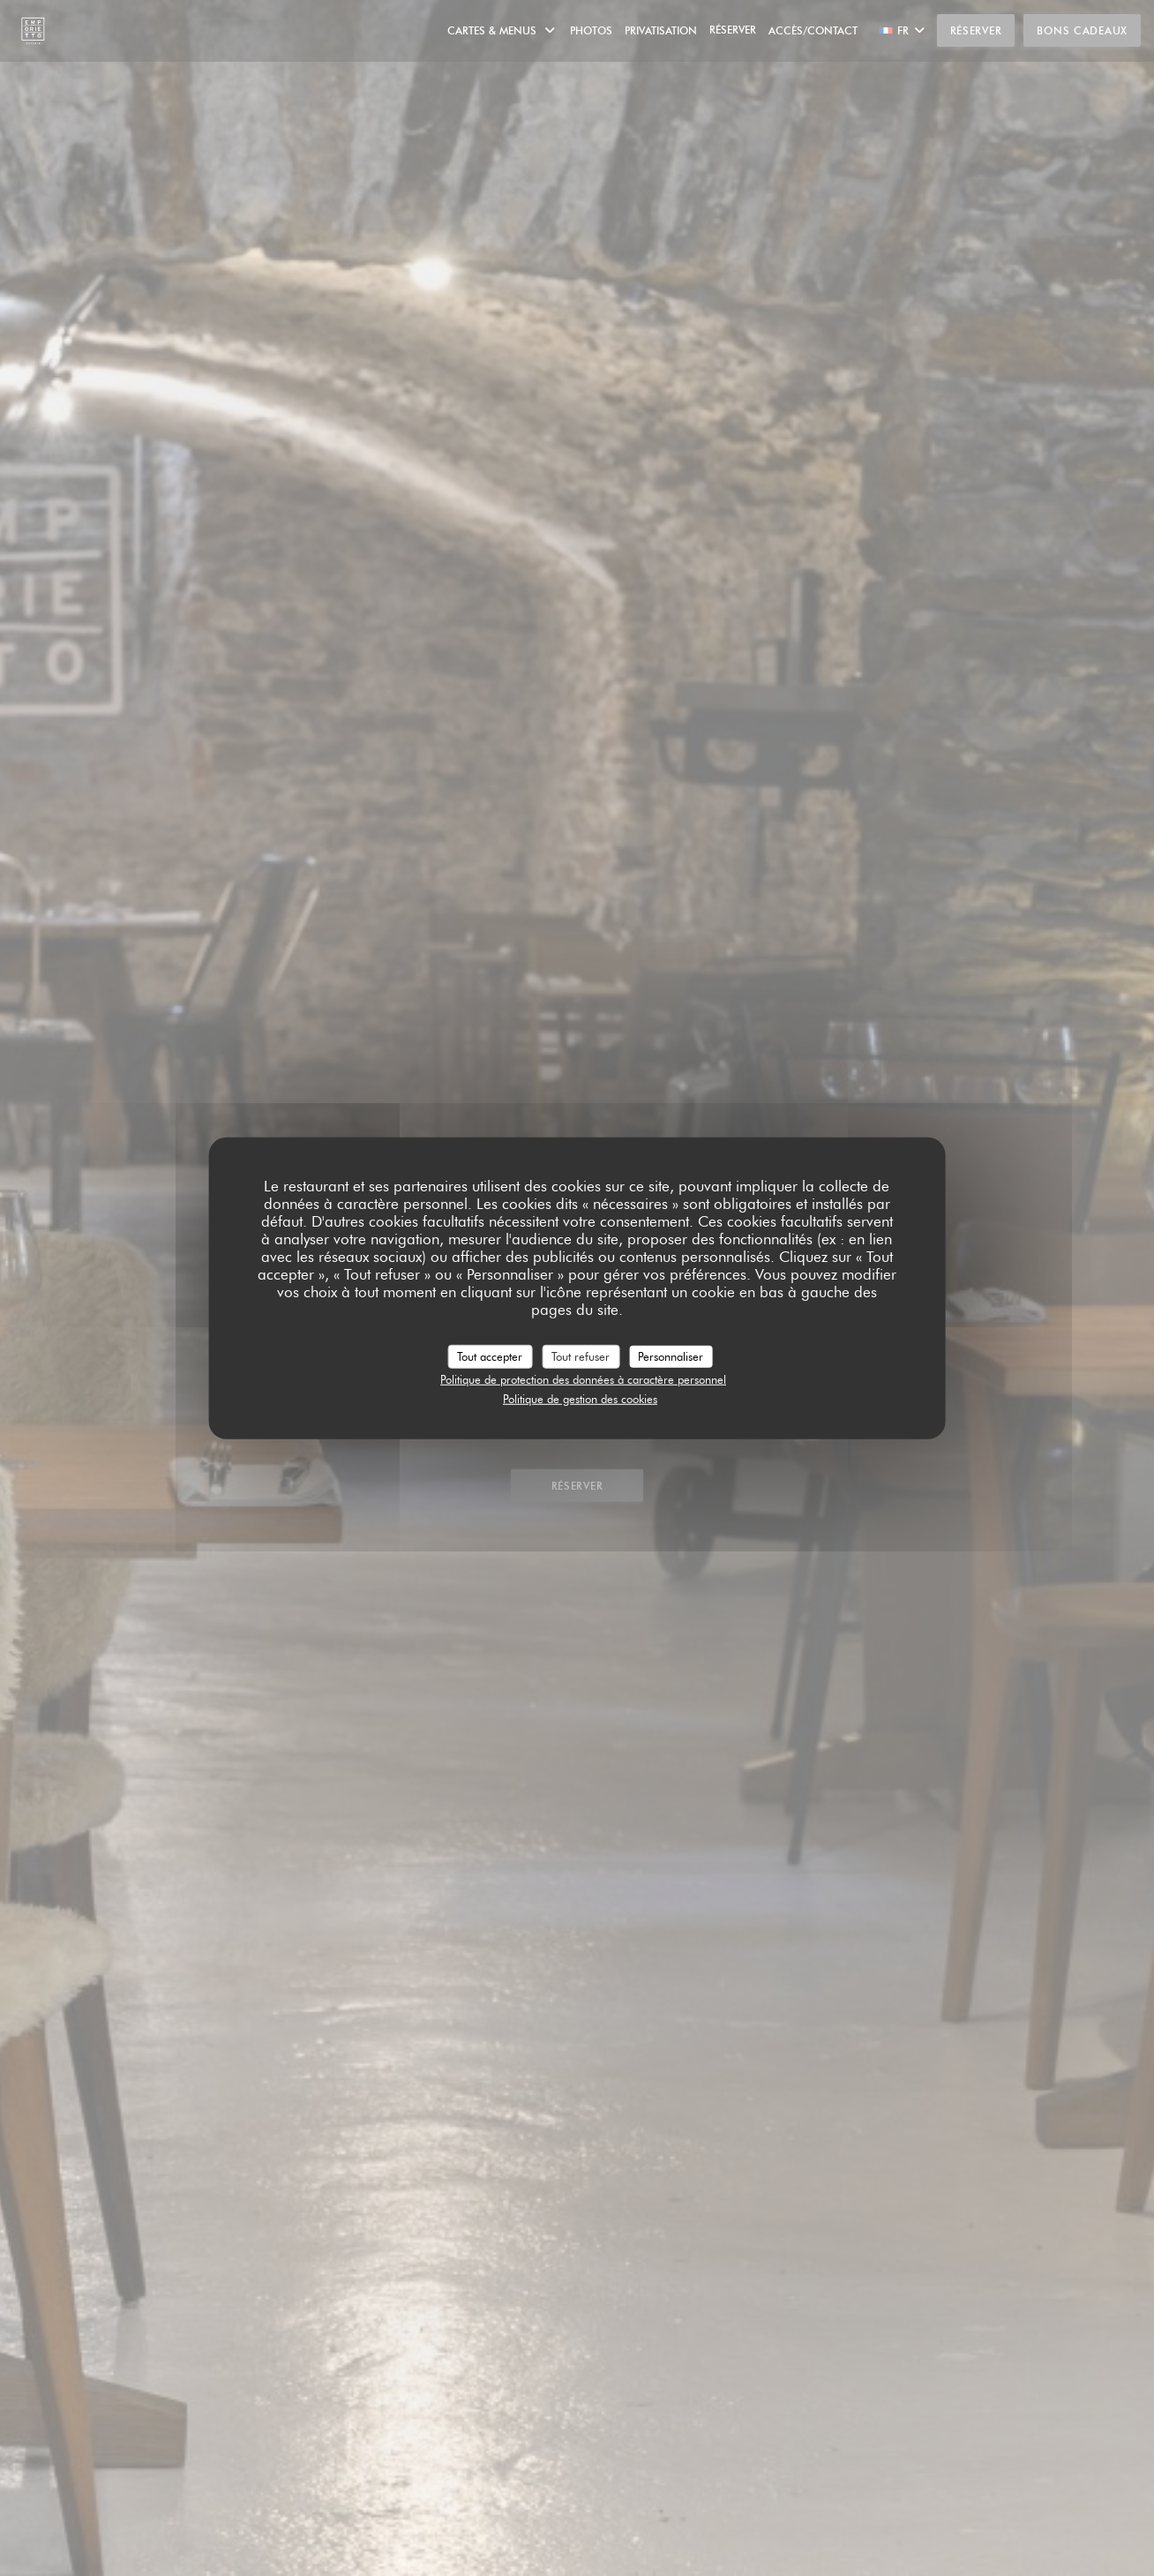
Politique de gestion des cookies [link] (580, 1398)
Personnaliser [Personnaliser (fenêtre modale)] (670, 1355)
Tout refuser (580, 1355)
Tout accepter (489, 1355)
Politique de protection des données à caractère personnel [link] (583, 1379)
